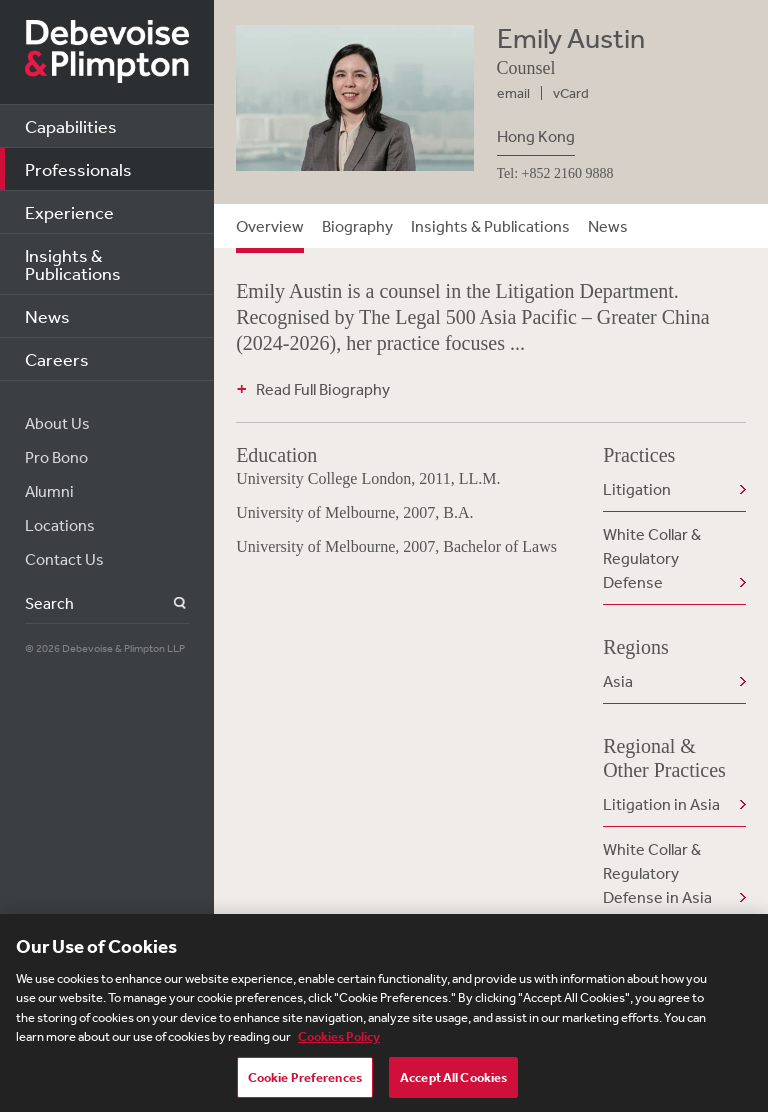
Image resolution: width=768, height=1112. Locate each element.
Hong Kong (536, 136)
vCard (571, 93)
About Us (57, 423)
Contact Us (64, 559)
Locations (60, 525)
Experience (69, 212)
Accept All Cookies (453, 1083)
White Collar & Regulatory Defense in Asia (657, 873)
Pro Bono (56, 457)
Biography (357, 226)
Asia (618, 681)
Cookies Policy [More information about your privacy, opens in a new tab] (339, 1042)
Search (168, 603)
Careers (57, 359)
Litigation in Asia (661, 804)
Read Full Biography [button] (323, 389)
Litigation (637, 489)
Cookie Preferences (305, 1083)
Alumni (49, 491)
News (47, 316)
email (513, 93)
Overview (270, 226)
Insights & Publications (73, 264)
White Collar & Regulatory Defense (652, 558)
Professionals (78, 169)
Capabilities (71, 126)
